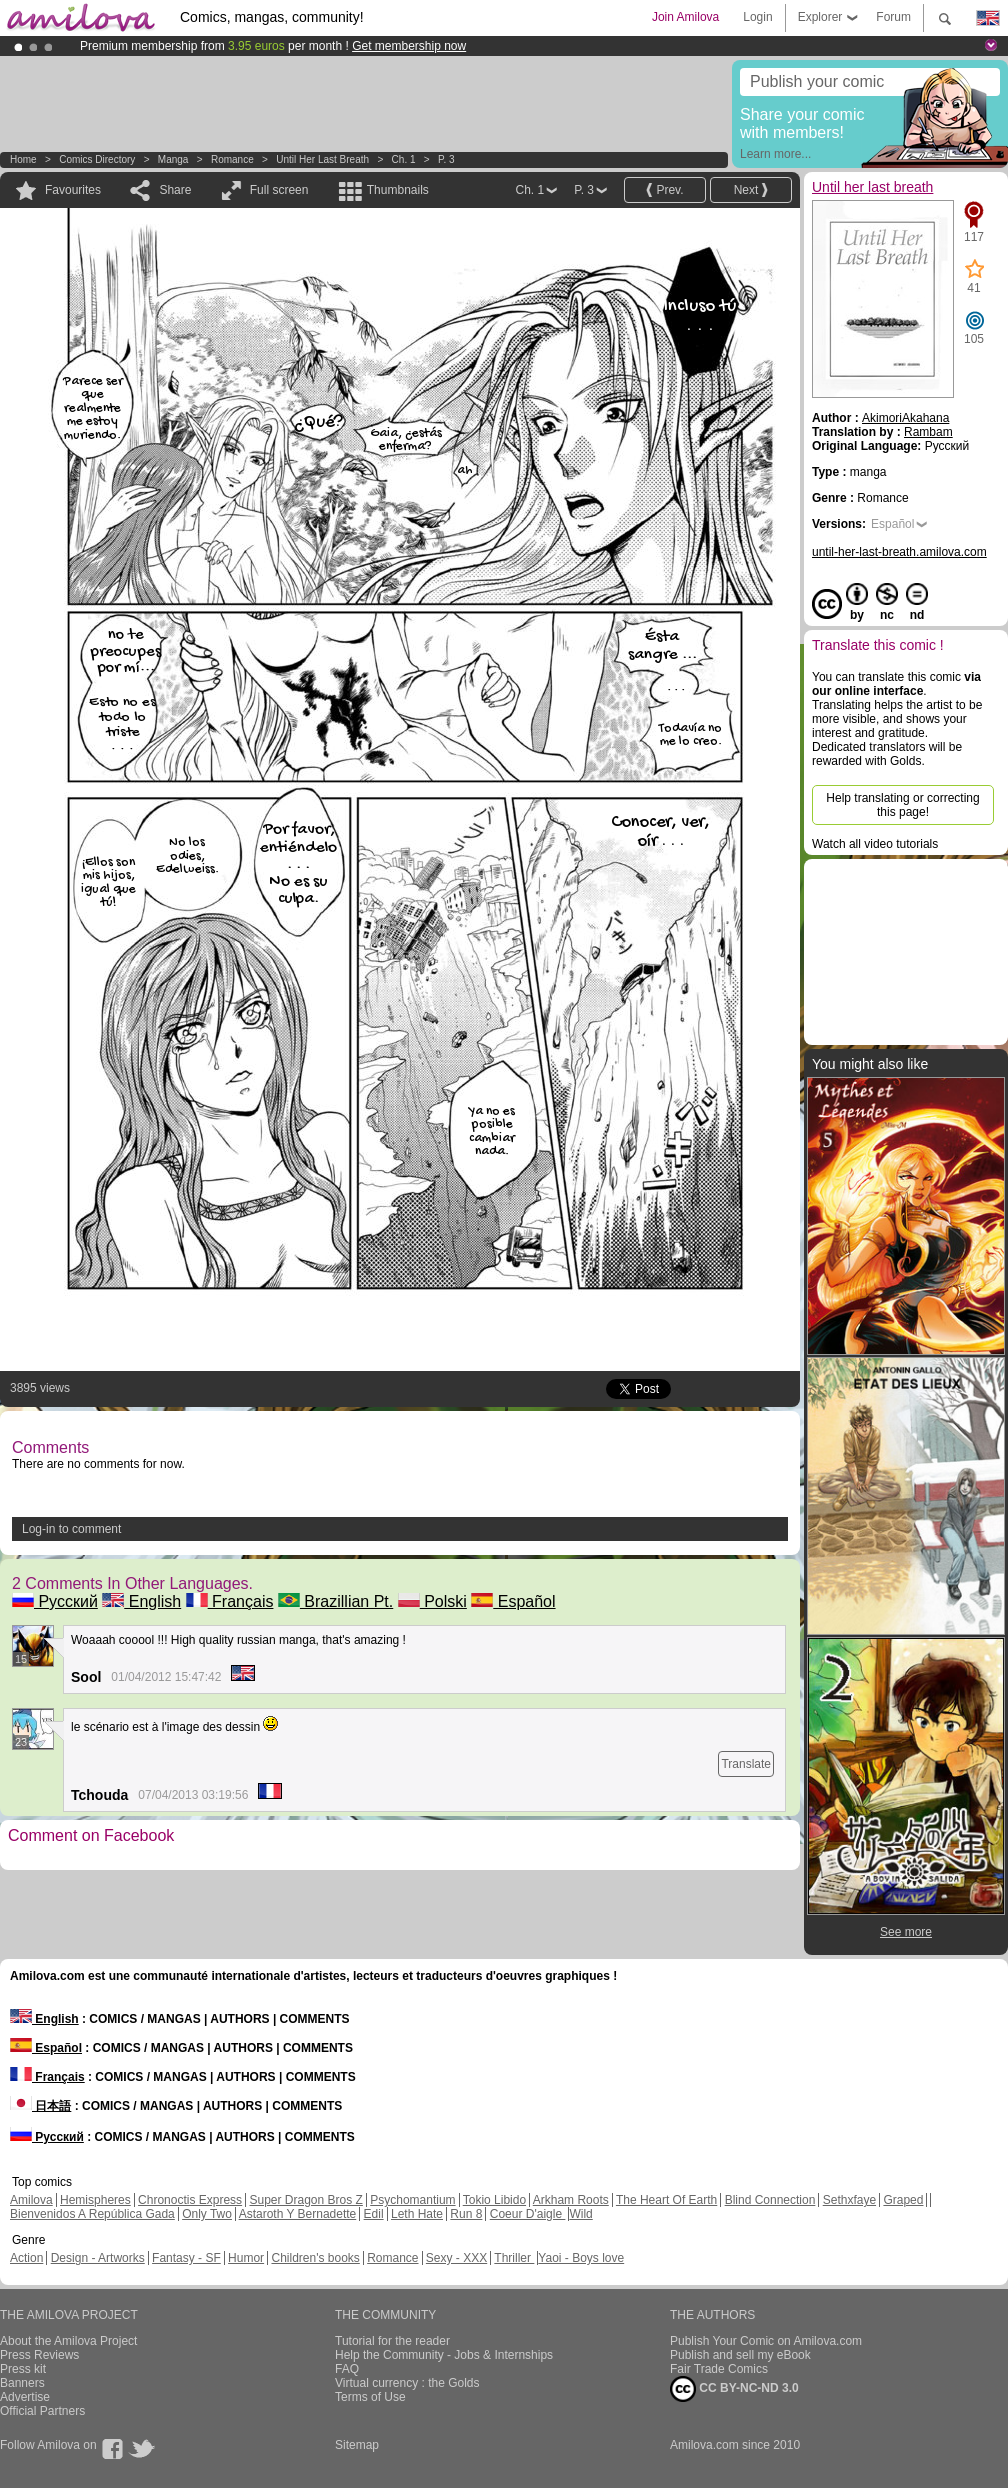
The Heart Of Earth (666, 2200)
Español (513, 1601)
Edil (374, 2214)
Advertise (25, 2397)
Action (26, 2258)
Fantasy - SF (186, 2258)
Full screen (279, 190)
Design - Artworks (98, 2258)
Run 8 (466, 2214)
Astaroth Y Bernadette (298, 2214)
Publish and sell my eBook (740, 2355)
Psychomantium (412, 2200)
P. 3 (446, 159)
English (141, 1601)
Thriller (514, 2258)
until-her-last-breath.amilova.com (899, 552)
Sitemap (357, 2445)
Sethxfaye (849, 2200)
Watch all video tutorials (875, 844)
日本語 (40, 2106)
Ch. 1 (404, 159)
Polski (432, 1601)
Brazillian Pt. (335, 1601)
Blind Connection (770, 2200)
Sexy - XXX (456, 2258)
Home (23, 159)
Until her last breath (322, 159)
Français (230, 1601)
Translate (746, 1764)
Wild (580, 2214)
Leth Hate (417, 2214)
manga (173, 159)
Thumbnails (398, 190)
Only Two (207, 2214)
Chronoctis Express (190, 2200)
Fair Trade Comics (719, 2369)
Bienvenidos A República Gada (92, 2214)
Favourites (73, 190)
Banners (22, 2383)
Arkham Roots (571, 2200)
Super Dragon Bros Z (305, 2200)
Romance (232, 159)
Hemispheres (95, 2200)
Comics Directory (97, 159)
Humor (246, 2258)
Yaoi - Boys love (581, 2258)
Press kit (23, 2369)
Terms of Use (370, 2397)
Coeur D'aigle (528, 2214)
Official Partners (42, 2411)
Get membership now (409, 46)
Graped (903, 2200)
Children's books (315, 2258)
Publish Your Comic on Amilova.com (766, 2341)
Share (175, 190)
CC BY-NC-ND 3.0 (734, 2389)
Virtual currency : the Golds (407, 2383)
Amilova (31, 2200)
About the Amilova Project (68, 2341)
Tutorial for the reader (392, 2341)
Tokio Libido (494, 2200)
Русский (55, 1601)
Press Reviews (39, 2355)
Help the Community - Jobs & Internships (444, 2355)
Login (757, 17)
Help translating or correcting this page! (902, 805)
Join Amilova (685, 17)
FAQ (347, 2369)
